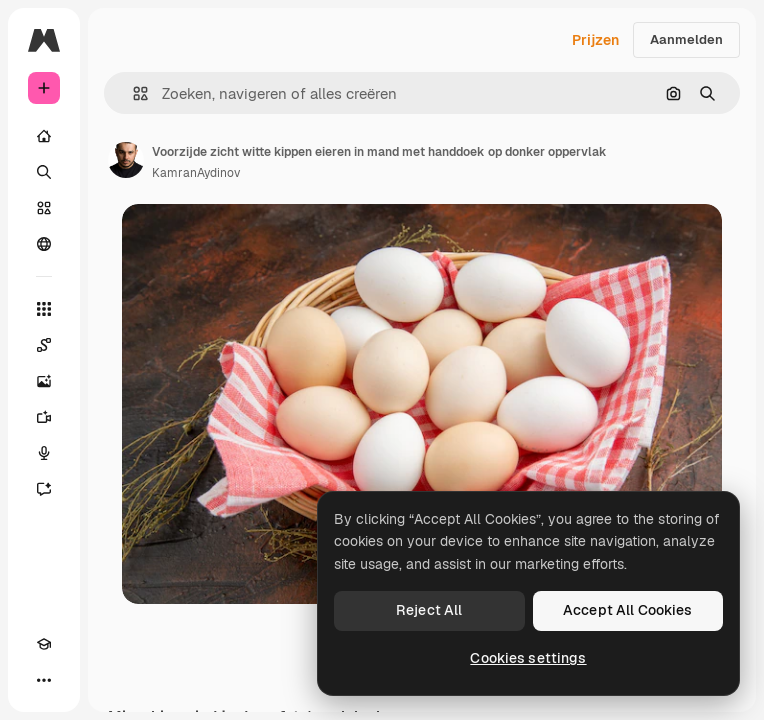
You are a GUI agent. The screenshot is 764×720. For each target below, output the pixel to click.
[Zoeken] (44, 172)
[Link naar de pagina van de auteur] (126, 160)
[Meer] (44, 680)
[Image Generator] (44, 381)
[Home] (44, 136)
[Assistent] (44, 489)
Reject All (429, 610)
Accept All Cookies (628, 610)
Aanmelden (686, 39)
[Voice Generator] (44, 453)
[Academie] (44, 644)
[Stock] (44, 208)
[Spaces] (44, 345)
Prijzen (595, 40)
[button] (132, 93)
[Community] (44, 244)
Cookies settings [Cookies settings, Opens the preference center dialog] (528, 658)
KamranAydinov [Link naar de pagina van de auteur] (196, 173)
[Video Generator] (44, 417)
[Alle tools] (44, 309)
